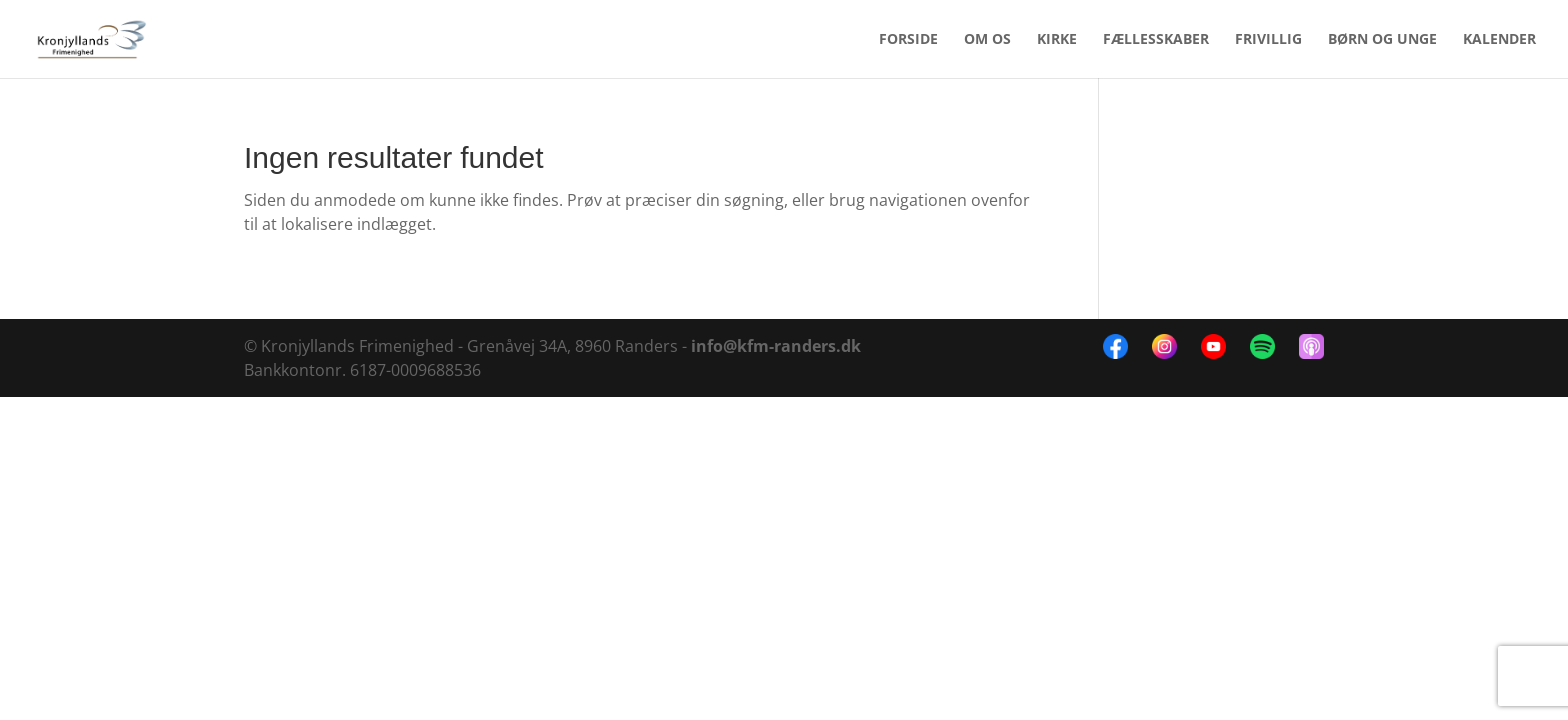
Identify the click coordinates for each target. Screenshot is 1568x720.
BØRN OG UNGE (1382, 40)
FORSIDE (908, 40)
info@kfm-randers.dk (776, 346)
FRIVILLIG (1268, 40)
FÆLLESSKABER (1156, 40)
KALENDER (1499, 40)
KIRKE (1057, 40)
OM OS (987, 40)
